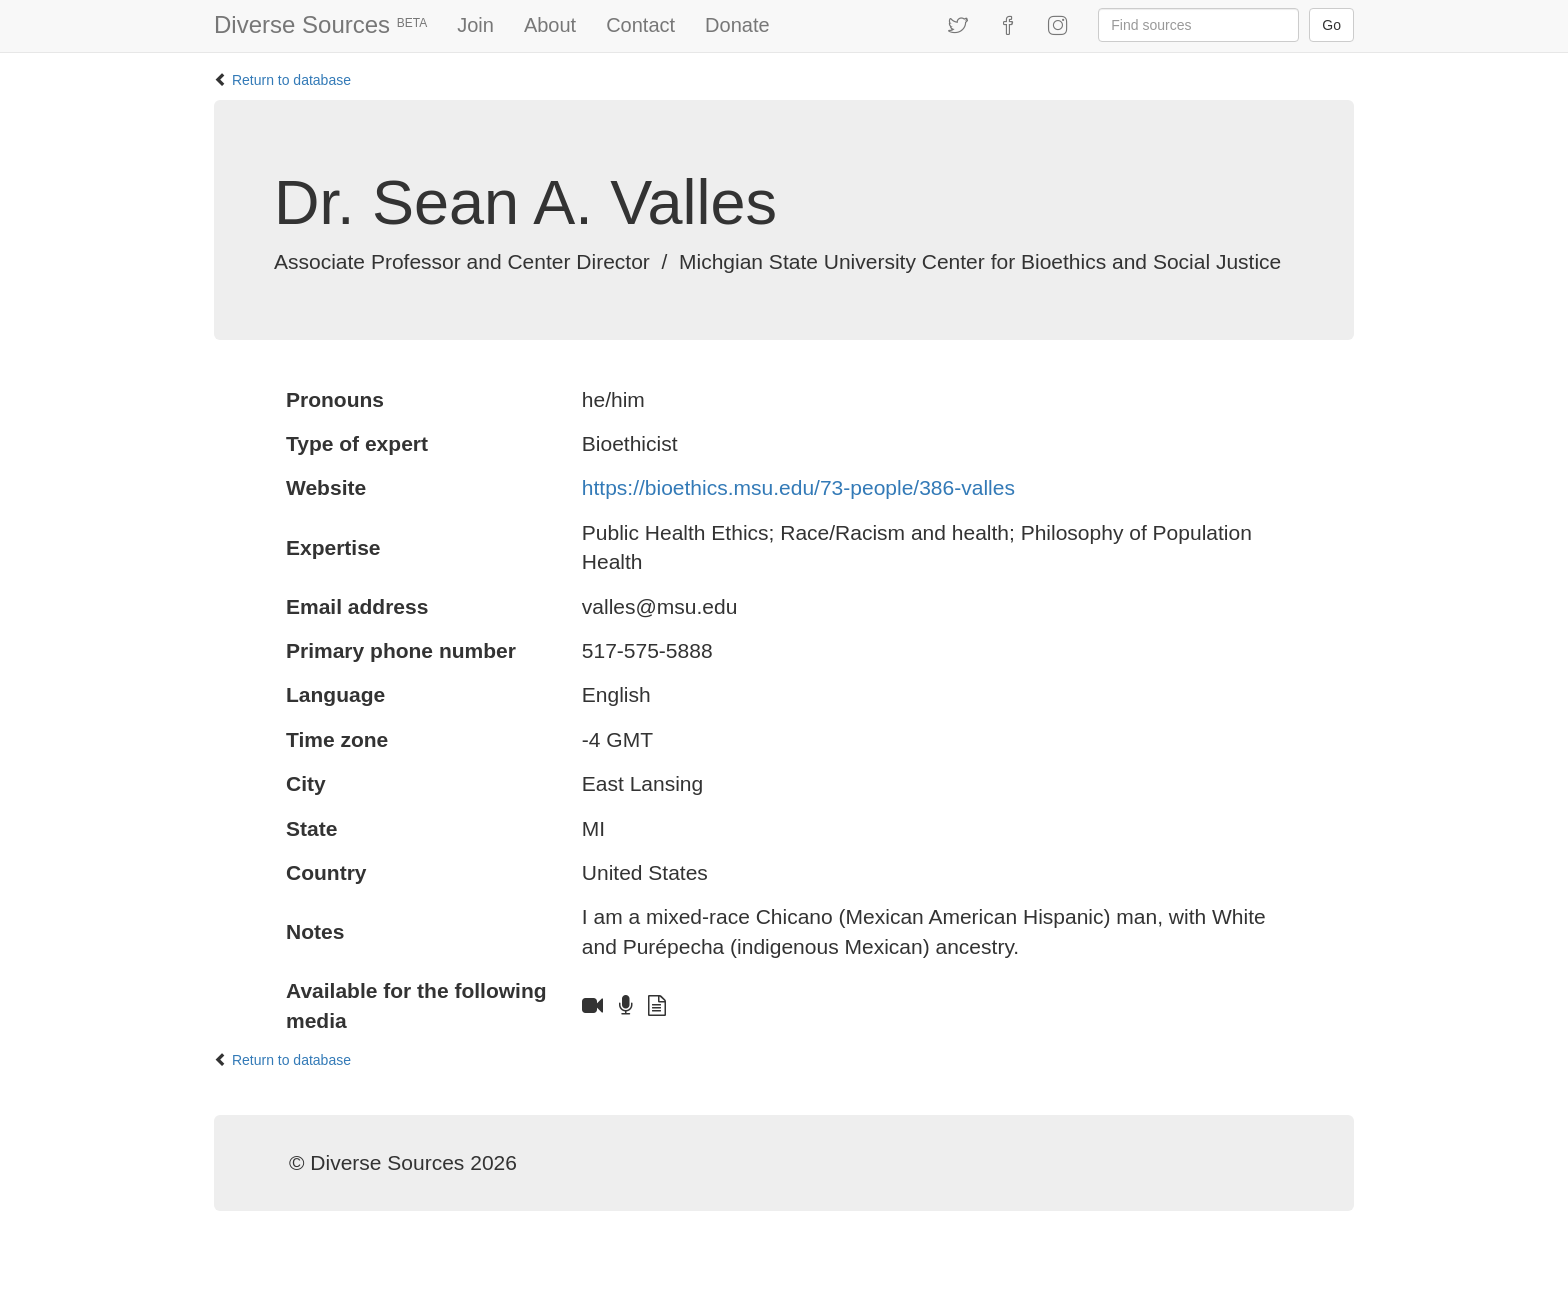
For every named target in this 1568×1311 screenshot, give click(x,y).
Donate (737, 25)
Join (475, 25)
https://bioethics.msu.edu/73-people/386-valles (798, 487)
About (550, 25)
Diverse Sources (320, 24)
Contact (640, 25)
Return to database (291, 80)
